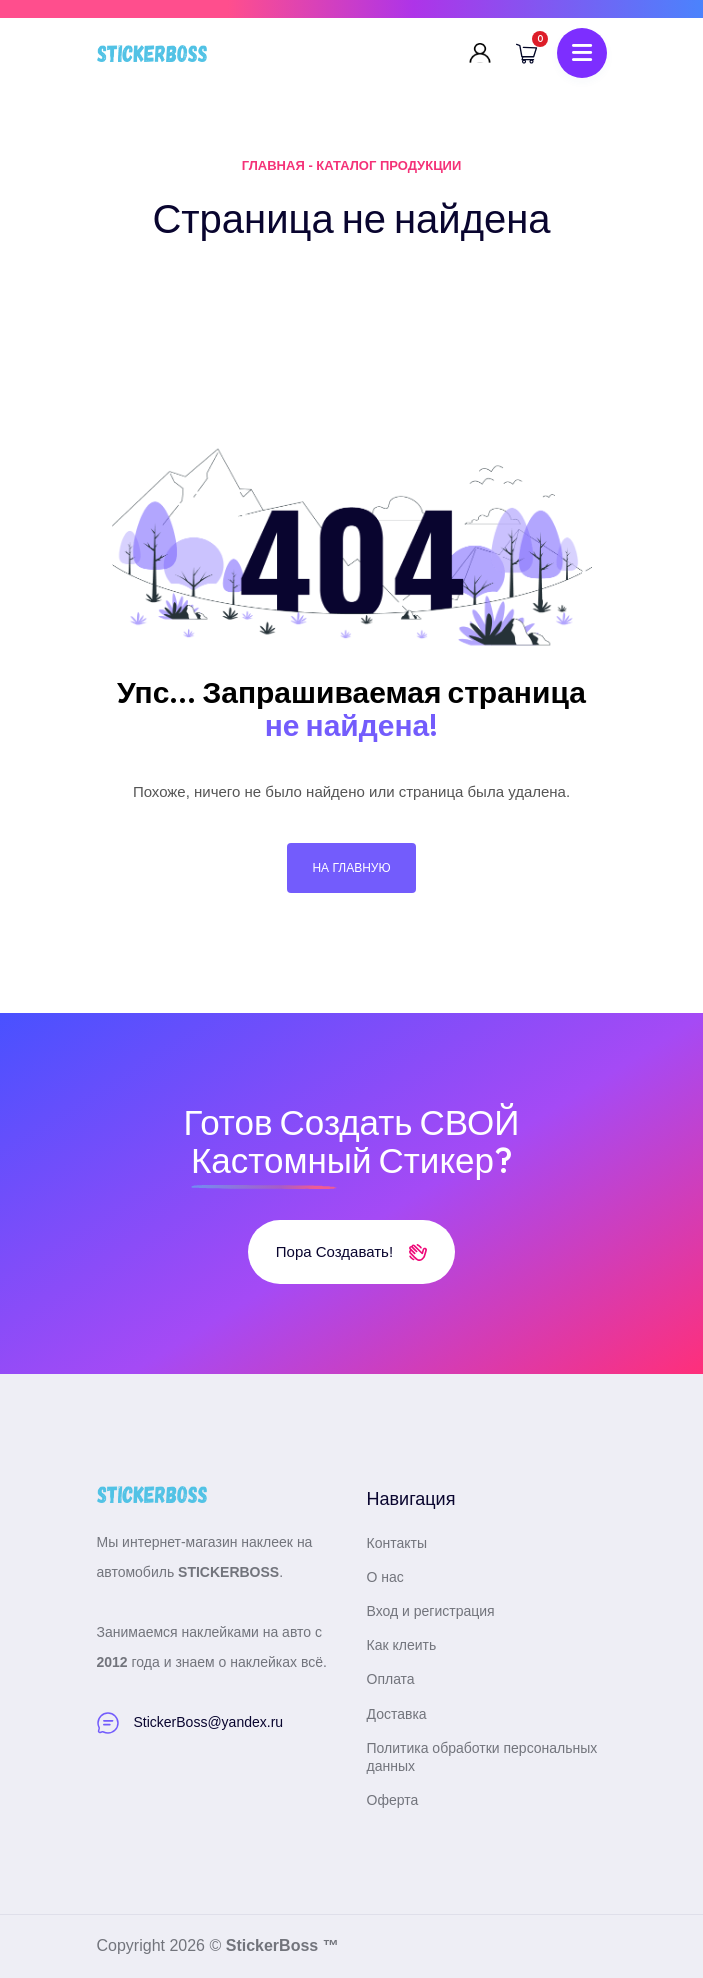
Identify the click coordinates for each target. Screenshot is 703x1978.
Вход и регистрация (431, 1611)
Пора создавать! (351, 1251)
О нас (385, 1577)
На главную (351, 868)
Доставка (397, 1714)
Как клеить (402, 1645)
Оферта (393, 1800)
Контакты (397, 1543)
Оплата (391, 1679)
